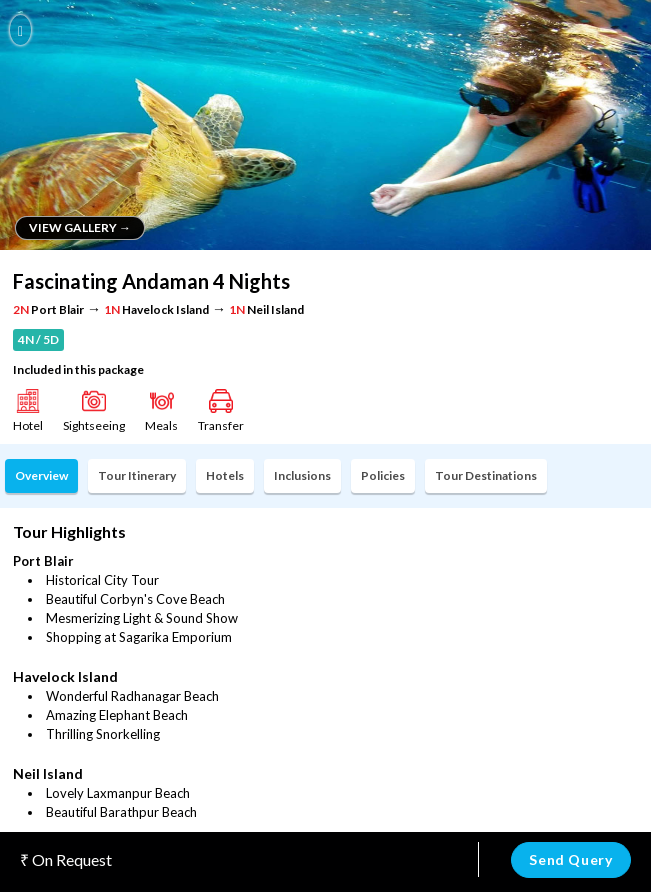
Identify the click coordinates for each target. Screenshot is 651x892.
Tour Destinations (486, 475)
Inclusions (302, 475)
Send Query (570, 859)
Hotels (225, 475)
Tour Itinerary (137, 475)
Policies (383, 475)
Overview (41, 475)
